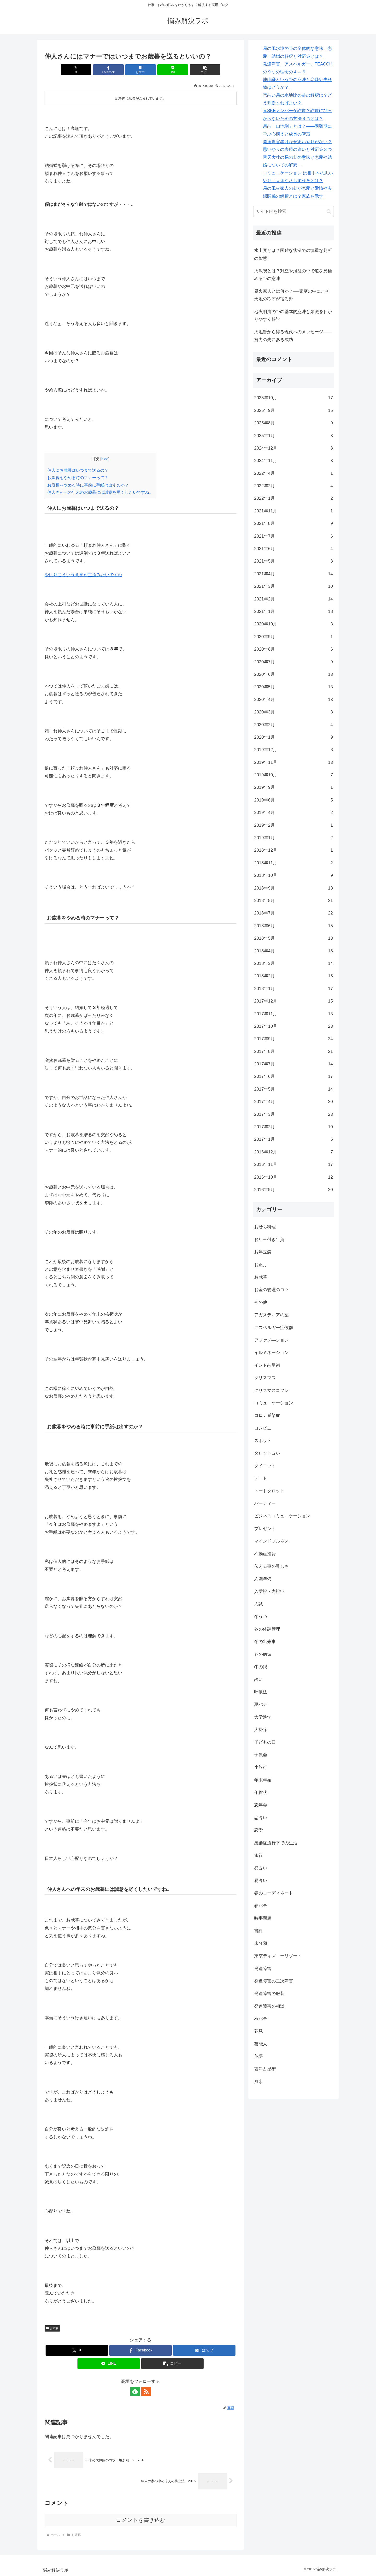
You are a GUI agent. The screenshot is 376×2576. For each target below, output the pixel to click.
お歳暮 (52, 2328)
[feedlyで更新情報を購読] (135, 2391)
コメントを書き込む (140, 2520)
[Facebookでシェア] (108, 69)
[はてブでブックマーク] (140, 69)
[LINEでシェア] (172, 69)
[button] (205, 69)
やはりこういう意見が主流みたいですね (83, 574)
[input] (293, 211)
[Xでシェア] (76, 69)
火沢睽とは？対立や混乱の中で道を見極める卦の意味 (293, 274)
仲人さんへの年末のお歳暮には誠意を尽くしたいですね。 (100, 492)
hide (104, 459)
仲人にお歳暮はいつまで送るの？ (77, 470)
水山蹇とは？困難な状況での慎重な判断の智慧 (293, 254)
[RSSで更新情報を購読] (146, 2391)
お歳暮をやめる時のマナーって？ (77, 477)
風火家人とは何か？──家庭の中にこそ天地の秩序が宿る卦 (291, 295)
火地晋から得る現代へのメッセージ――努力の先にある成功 (293, 335)
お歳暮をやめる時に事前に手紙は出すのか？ (88, 485)
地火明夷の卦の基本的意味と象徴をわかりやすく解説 (293, 315)
